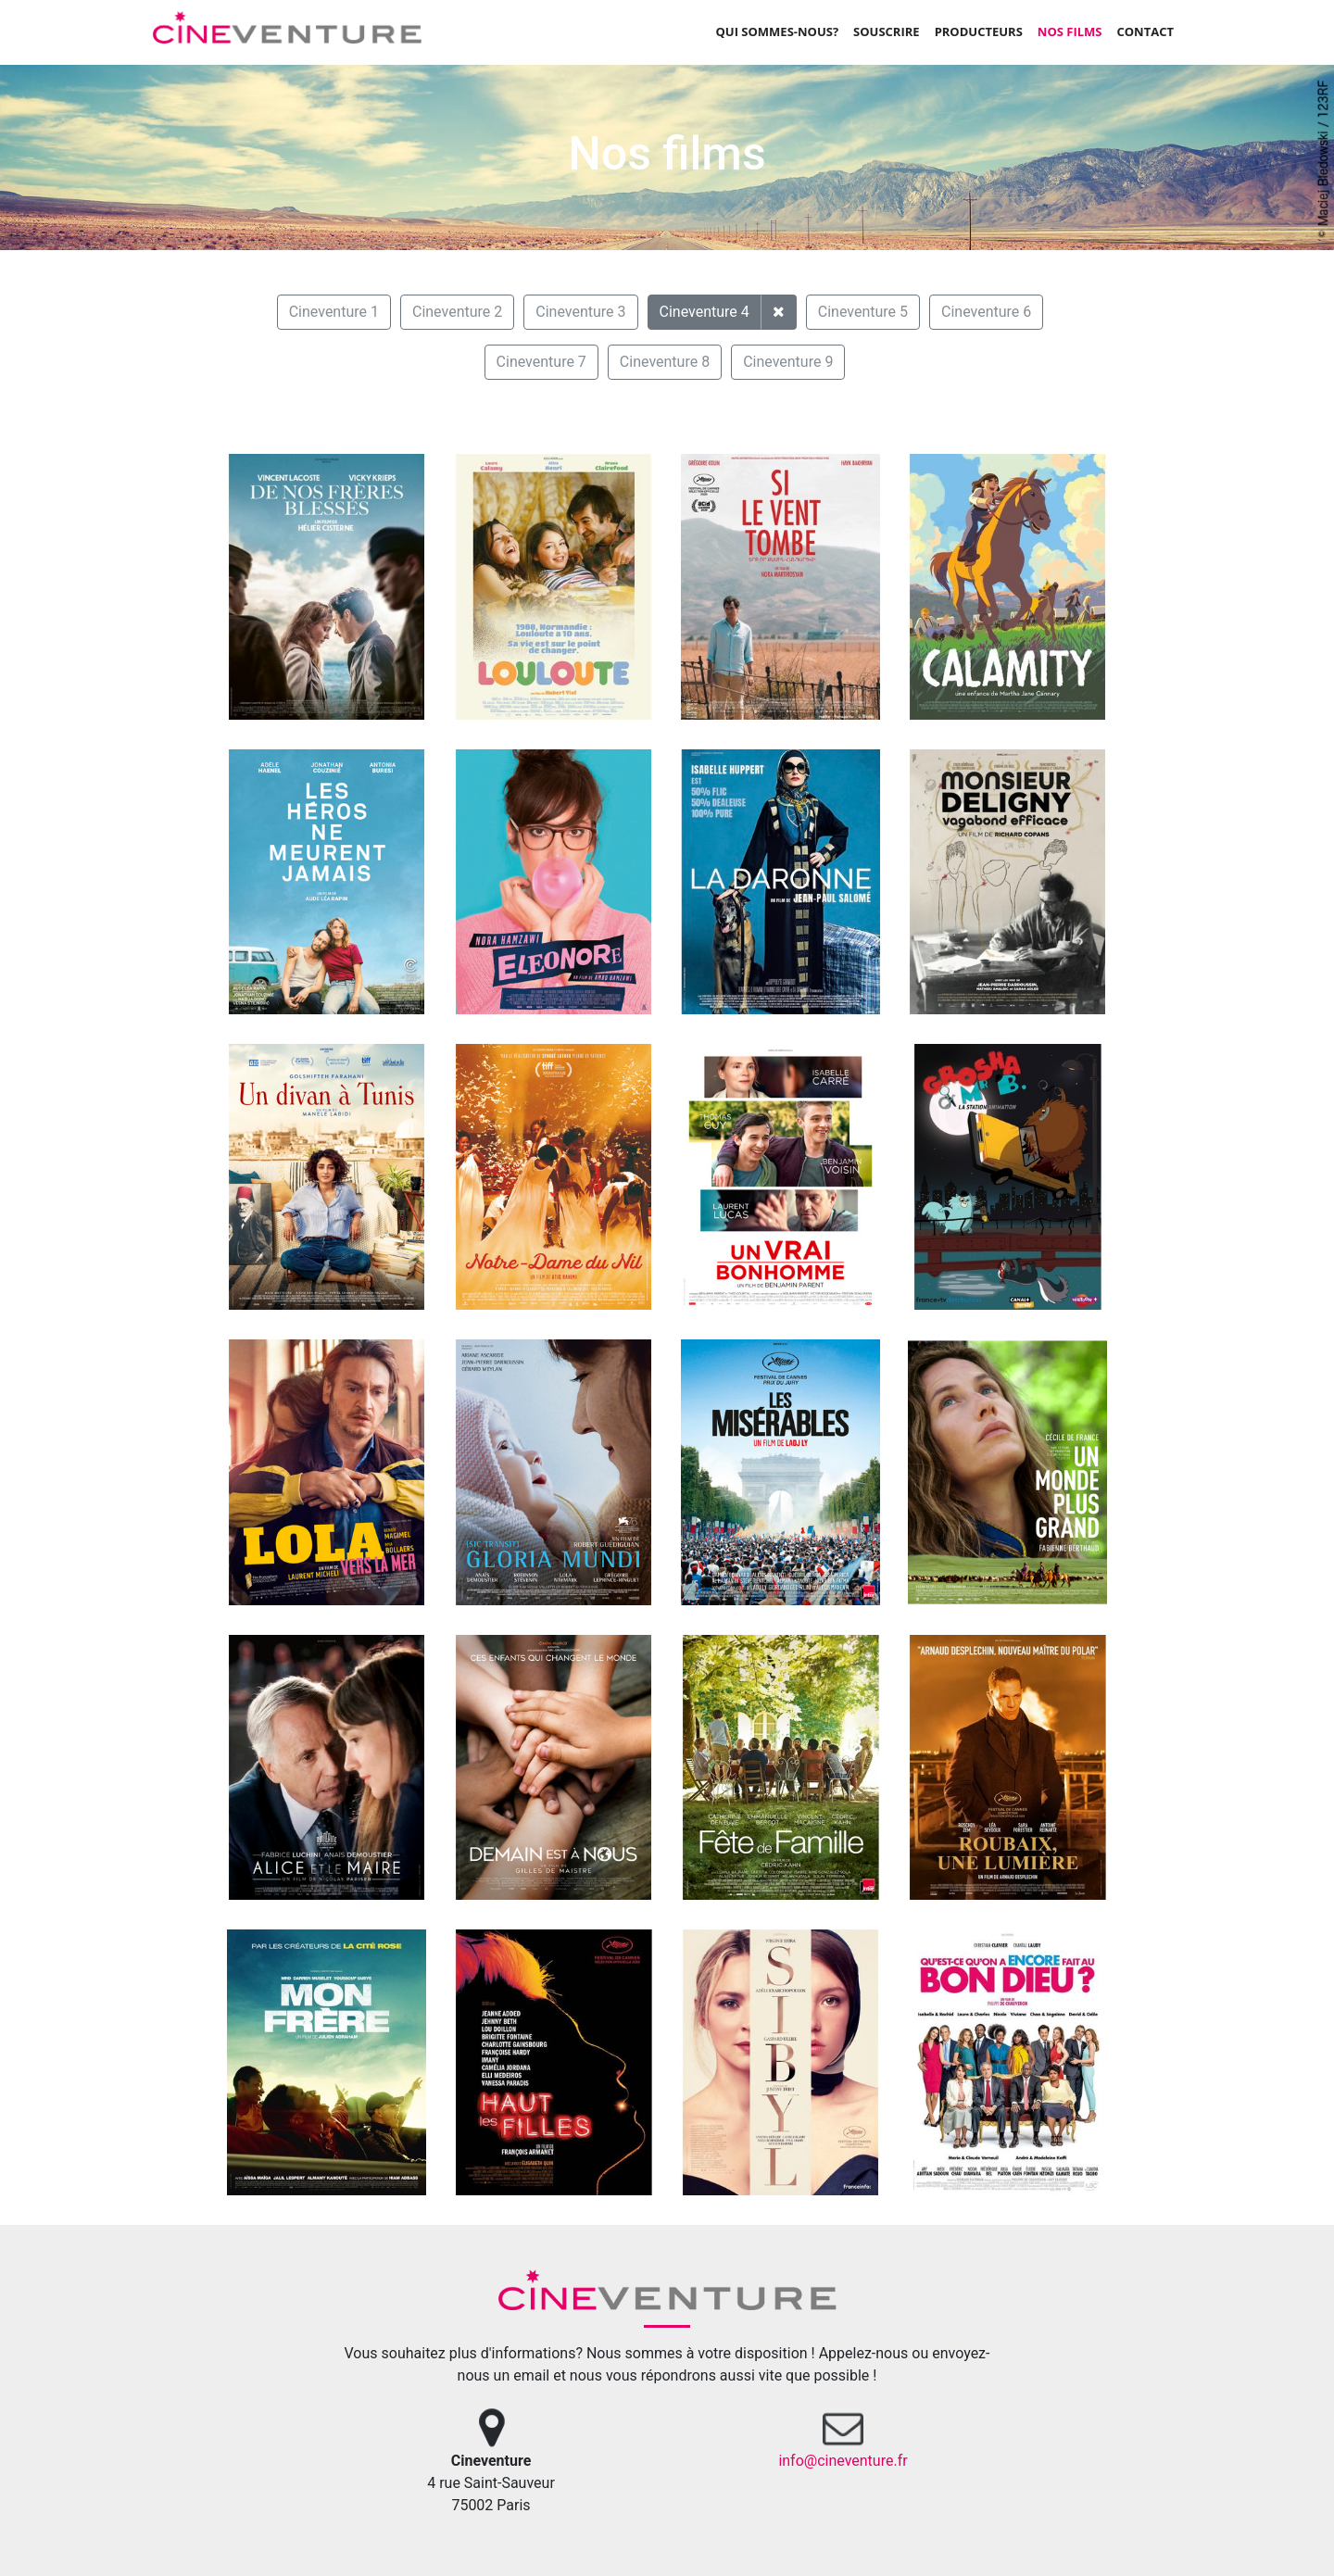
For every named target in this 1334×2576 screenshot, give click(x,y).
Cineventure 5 (863, 311)
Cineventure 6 (986, 311)
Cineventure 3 (580, 311)
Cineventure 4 (704, 311)
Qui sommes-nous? (776, 31)
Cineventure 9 (788, 362)
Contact (1145, 31)
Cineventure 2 (457, 311)
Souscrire (886, 31)
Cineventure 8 (665, 362)
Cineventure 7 (541, 362)
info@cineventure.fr (842, 2460)
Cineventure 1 (334, 311)
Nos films (1070, 31)
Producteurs (979, 31)
